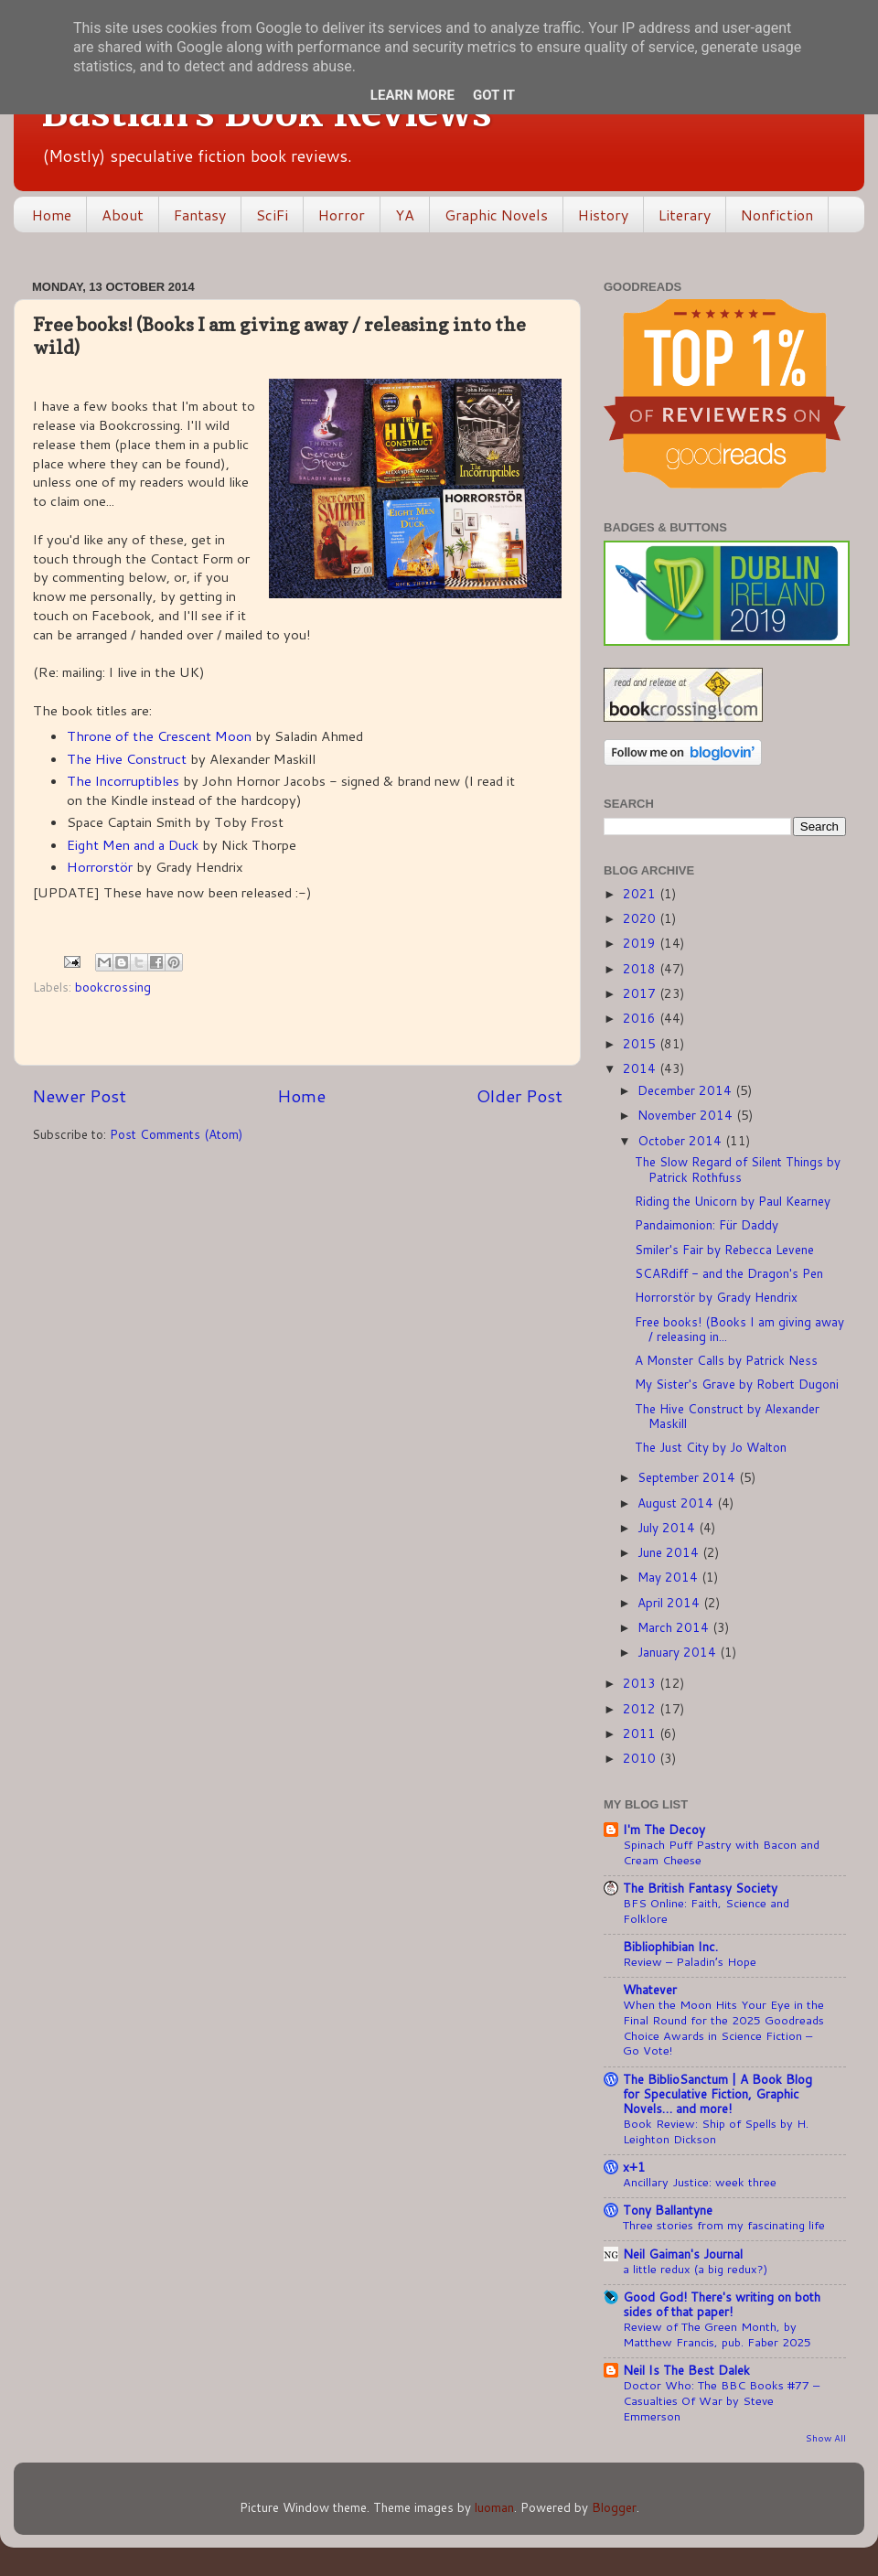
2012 (641, 1708)
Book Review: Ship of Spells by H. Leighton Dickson (715, 2131)
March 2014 (674, 1627)
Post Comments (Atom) (176, 1134)
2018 (641, 968)
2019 (641, 942)
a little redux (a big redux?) (695, 2268)
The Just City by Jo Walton (711, 1446)
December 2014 (686, 1090)
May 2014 (669, 1576)
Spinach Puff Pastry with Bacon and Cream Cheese (721, 1852)
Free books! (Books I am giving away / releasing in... (739, 1329)
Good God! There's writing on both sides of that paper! (721, 2304)
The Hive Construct (127, 758)
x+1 (634, 2166)
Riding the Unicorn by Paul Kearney (732, 1200)
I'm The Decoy (664, 1829)
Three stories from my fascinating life (724, 2224)
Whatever (650, 1989)
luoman (494, 2507)
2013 (641, 1682)
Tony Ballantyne (667, 2209)
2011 (641, 1733)
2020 (641, 918)
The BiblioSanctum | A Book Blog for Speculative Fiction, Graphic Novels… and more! (717, 2093)
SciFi (272, 214)
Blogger (614, 2507)
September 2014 (688, 1477)
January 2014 (678, 1651)
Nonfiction (777, 214)
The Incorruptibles (123, 780)
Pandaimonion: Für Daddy (706, 1224)
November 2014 (686, 1114)
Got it (494, 95)
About (123, 214)
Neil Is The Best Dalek (686, 2369)
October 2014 (681, 1140)
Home (51, 214)
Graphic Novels (496, 214)
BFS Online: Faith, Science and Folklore (706, 1910)
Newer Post (79, 1095)
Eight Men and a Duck (132, 844)
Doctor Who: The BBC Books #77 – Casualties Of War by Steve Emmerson (721, 2400)
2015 (641, 1043)
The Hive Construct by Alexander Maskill (727, 1416)
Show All (826, 2437)
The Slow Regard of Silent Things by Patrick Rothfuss (738, 1169)
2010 (641, 1757)
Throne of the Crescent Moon (159, 736)
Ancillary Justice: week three (699, 2182)
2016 (641, 1017)
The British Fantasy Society (700, 1887)
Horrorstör (100, 866)
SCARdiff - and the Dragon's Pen (729, 1273)
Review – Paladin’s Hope (689, 1961)
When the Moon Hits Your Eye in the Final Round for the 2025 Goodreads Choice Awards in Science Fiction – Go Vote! (723, 2027)
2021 (641, 893)
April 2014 (670, 1602)
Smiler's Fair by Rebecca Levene (724, 1249)
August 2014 (677, 1502)
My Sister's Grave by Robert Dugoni (737, 1383)
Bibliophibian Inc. (670, 1946)
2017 (641, 993)
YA (404, 214)
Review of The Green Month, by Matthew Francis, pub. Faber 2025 (717, 2334)
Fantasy (200, 214)
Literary (684, 214)
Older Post (519, 1095)
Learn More (412, 95)
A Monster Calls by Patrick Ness (726, 1359)
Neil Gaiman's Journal (683, 2253)
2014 (641, 1068)
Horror (341, 214)
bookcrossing (113, 986)
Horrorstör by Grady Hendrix (716, 1296)
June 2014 (669, 1552)
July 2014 (668, 1527)
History (603, 214)
